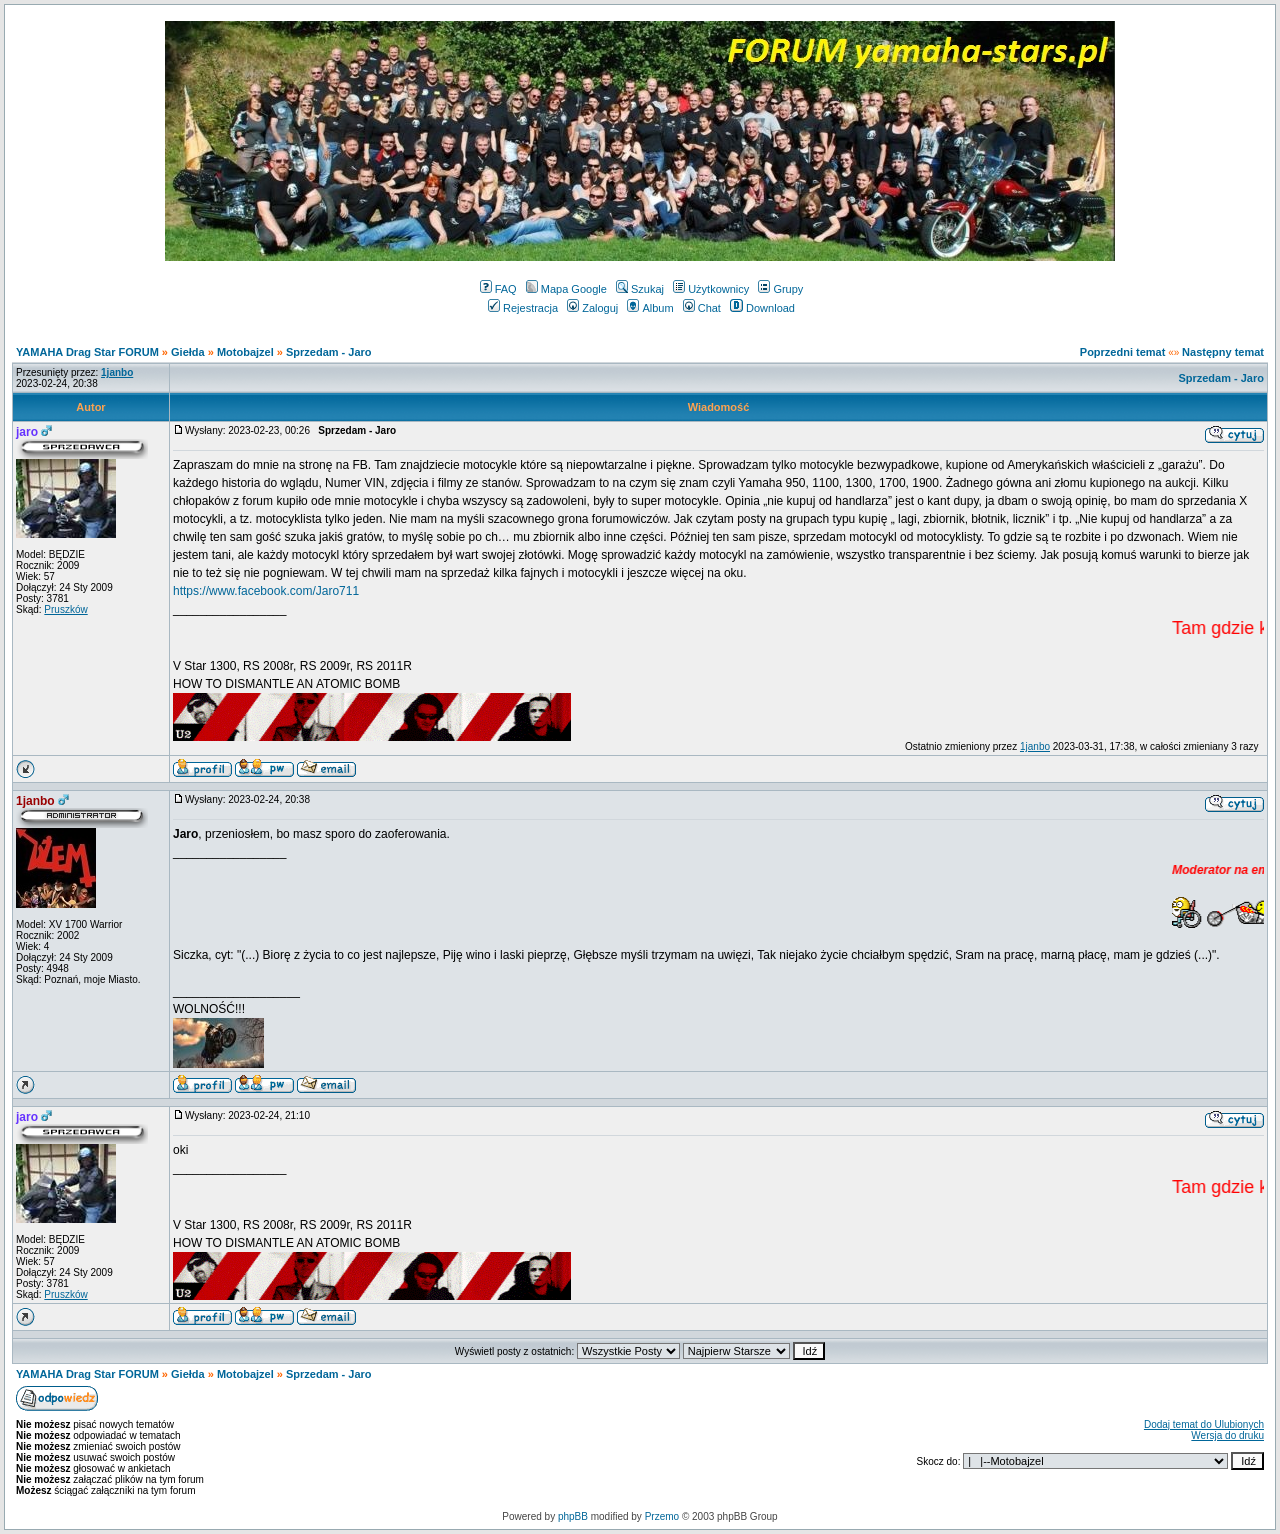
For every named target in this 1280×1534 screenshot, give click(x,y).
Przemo (662, 1516)
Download (762, 308)
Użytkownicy (711, 289)
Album (650, 308)
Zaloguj (592, 308)
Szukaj (640, 289)
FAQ (498, 289)
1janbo (1035, 746)
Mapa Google (566, 289)
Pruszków (65, 609)
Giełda (188, 352)
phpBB (573, 1516)
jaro (27, 432)
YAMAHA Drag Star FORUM (87, 352)
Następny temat (1223, 352)
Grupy (780, 289)
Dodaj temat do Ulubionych (1204, 1424)
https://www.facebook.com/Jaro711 (266, 591)
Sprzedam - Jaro (329, 352)
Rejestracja (523, 308)
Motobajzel (245, 352)
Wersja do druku (1227, 1435)
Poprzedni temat (1123, 352)
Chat (702, 308)
